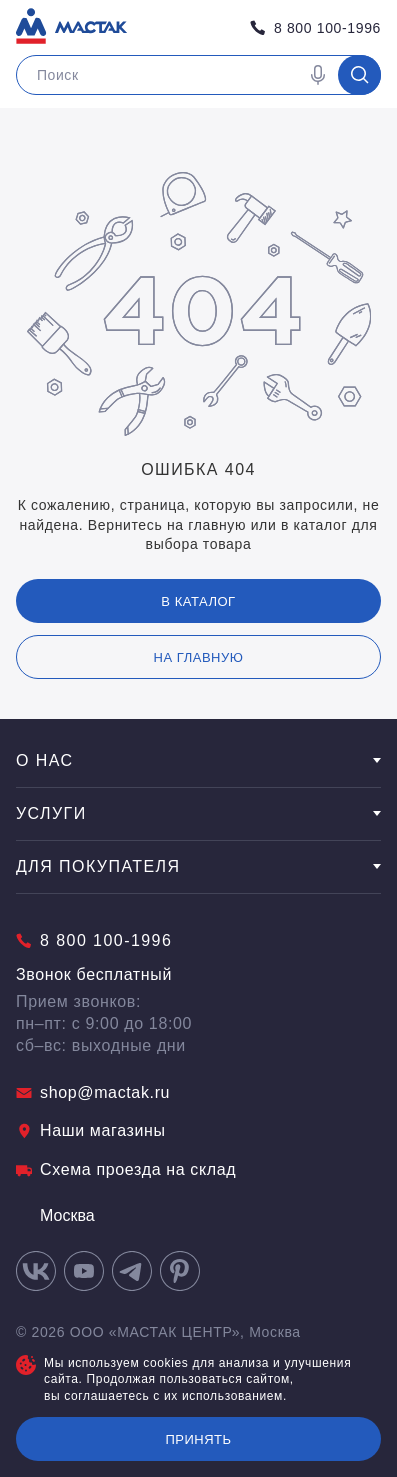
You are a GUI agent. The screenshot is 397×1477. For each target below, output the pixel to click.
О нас (198, 760)
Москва (55, 1215)
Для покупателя (198, 866)
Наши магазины (91, 1130)
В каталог (198, 601)
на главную (199, 657)
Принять (198, 1439)
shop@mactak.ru (93, 1092)
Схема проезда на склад (126, 1169)
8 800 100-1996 (315, 28)
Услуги (198, 813)
